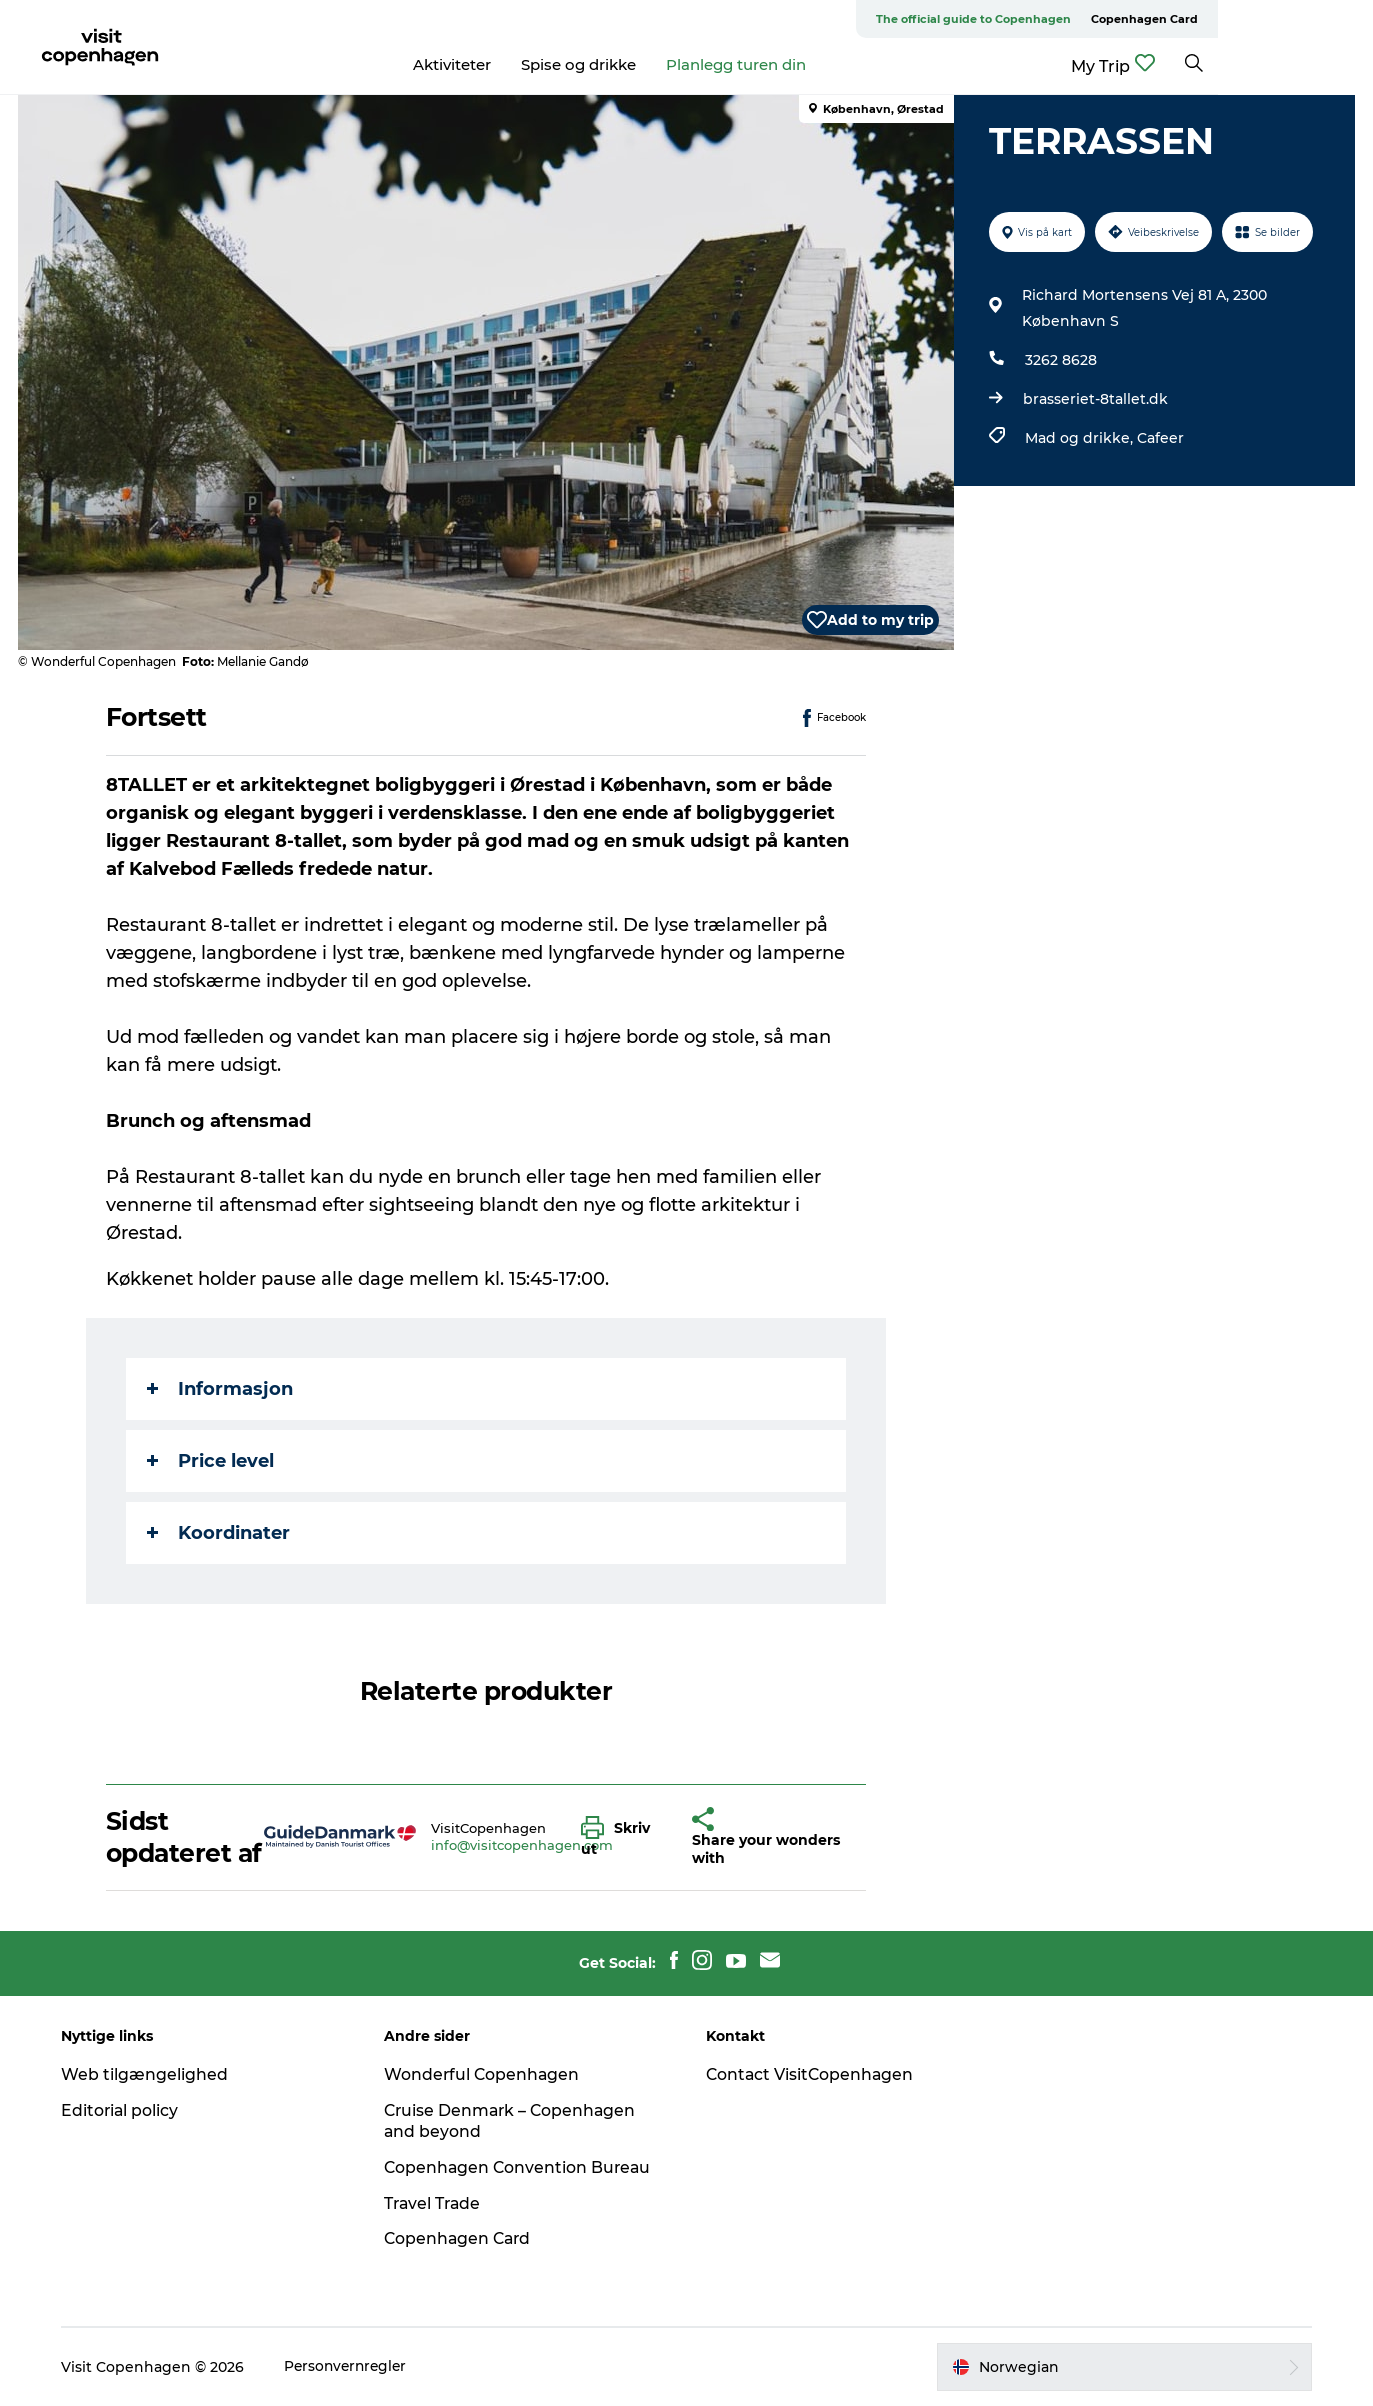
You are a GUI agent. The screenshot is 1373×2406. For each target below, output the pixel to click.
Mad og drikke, (1080, 438)
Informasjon (221, 1389)
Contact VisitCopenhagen (812, 2074)
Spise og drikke (655, 64)
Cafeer (1159, 438)
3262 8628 (1060, 360)
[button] (622, 1837)
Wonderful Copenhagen (486, 2074)
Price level (211, 1461)
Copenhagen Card (1299, 19)
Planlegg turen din (813, 64)
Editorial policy (126, 2110)
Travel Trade (437, 2203)
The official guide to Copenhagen (1128, 19)
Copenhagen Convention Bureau (522, 2167)
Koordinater (219, 1533)
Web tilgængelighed (150, 2074)
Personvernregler (354, 2367)
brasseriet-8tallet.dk (1094, 399)
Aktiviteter (529, 64)
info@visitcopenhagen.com (522, 1845)
